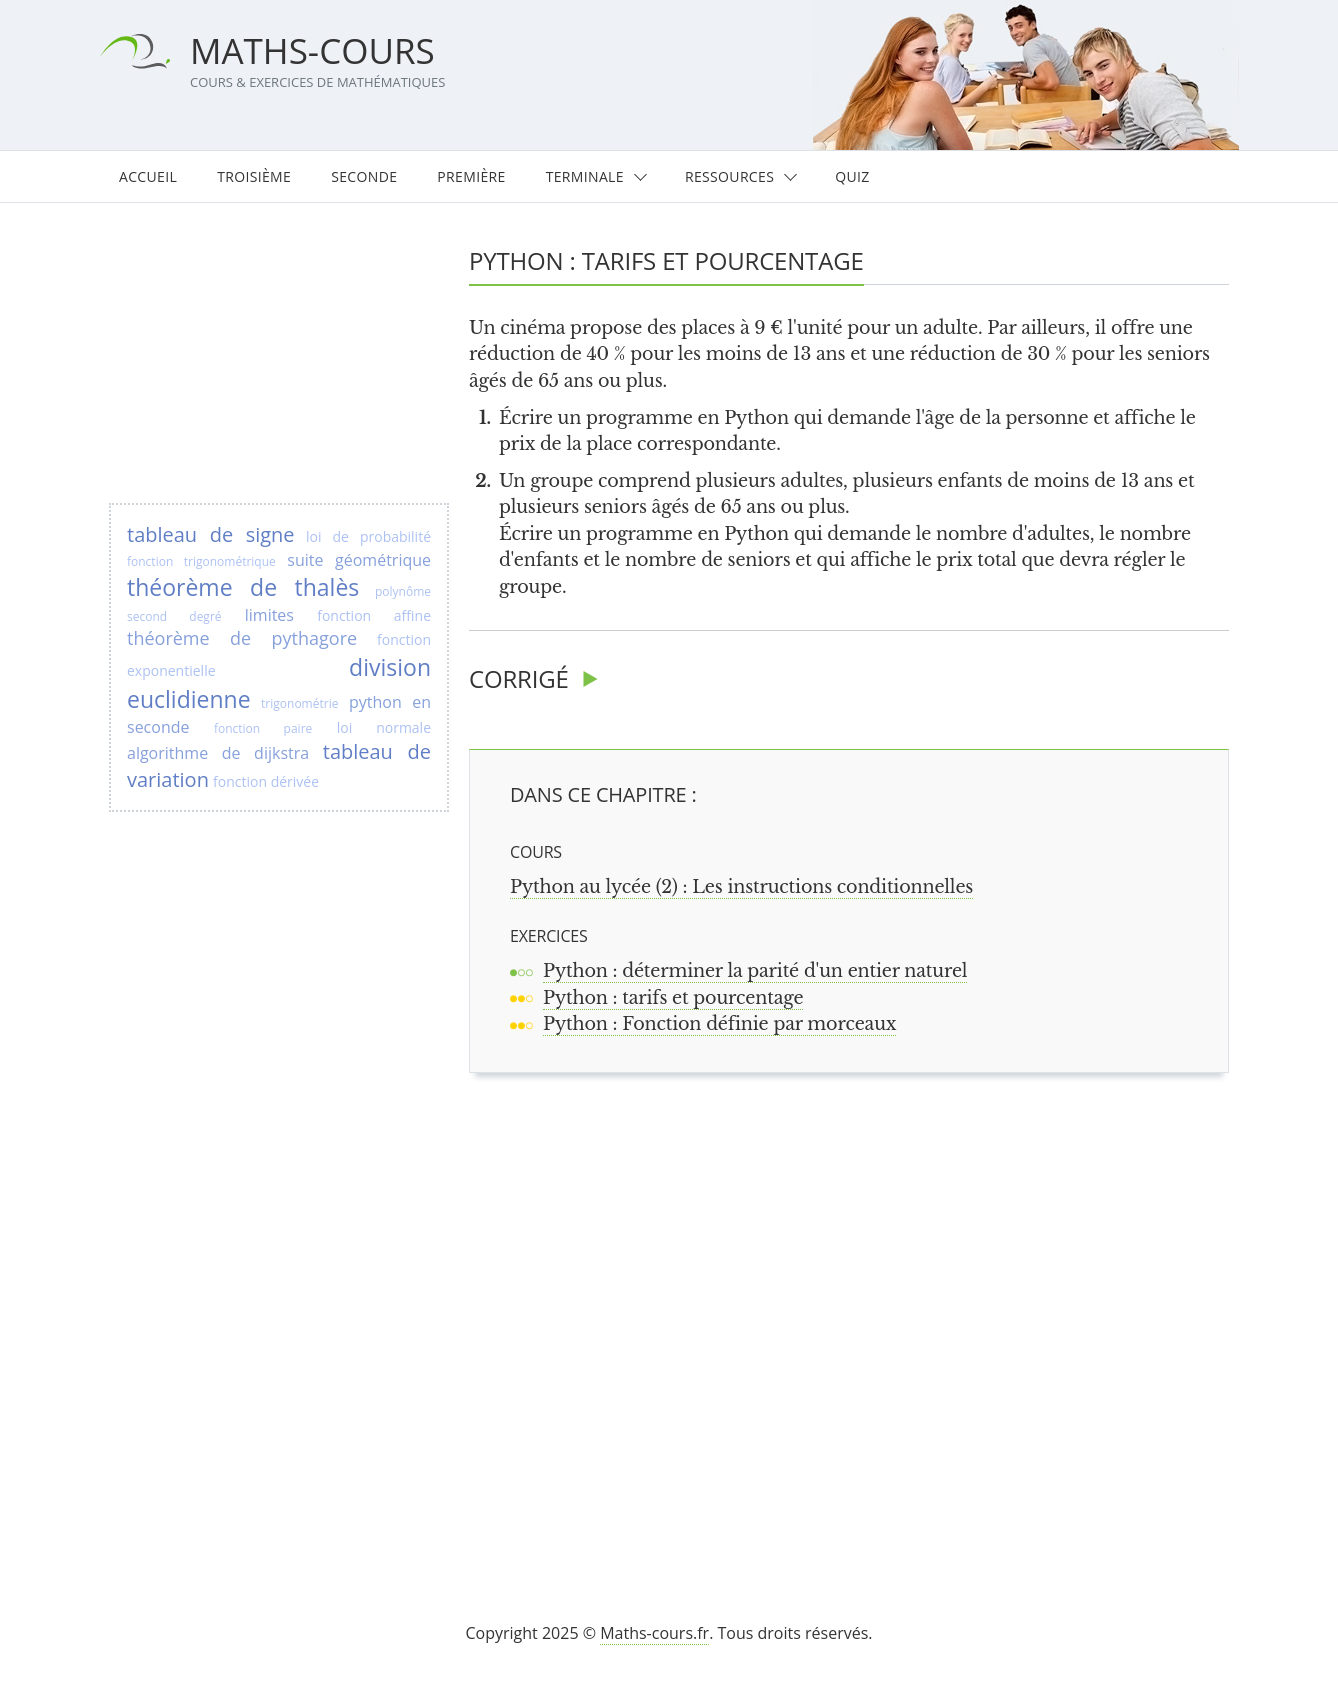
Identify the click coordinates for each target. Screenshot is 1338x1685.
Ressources (729, 176)
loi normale (384, 727)
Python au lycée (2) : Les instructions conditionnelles (741, 887)
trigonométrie (299, 703)
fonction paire (263, 728)
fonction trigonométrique (201, 561)
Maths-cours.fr (654, 1633)
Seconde (364, 176)
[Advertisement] (858, 1322)
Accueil (148, 176)
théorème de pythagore (242, 638)
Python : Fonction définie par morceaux (719, 1024)
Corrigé (519, 678)
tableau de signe (211, 534)
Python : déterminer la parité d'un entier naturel (755, 971)
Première (471, 176)
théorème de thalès (243, 587)
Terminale (585, 176)
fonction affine (374, 615)
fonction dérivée (266, 781)
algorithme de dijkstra (218, 753)
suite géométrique (359, 560)
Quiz (852, 176)
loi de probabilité (368, 536)
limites (269, 615)
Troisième (254, 176)
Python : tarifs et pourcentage (673, 998)
